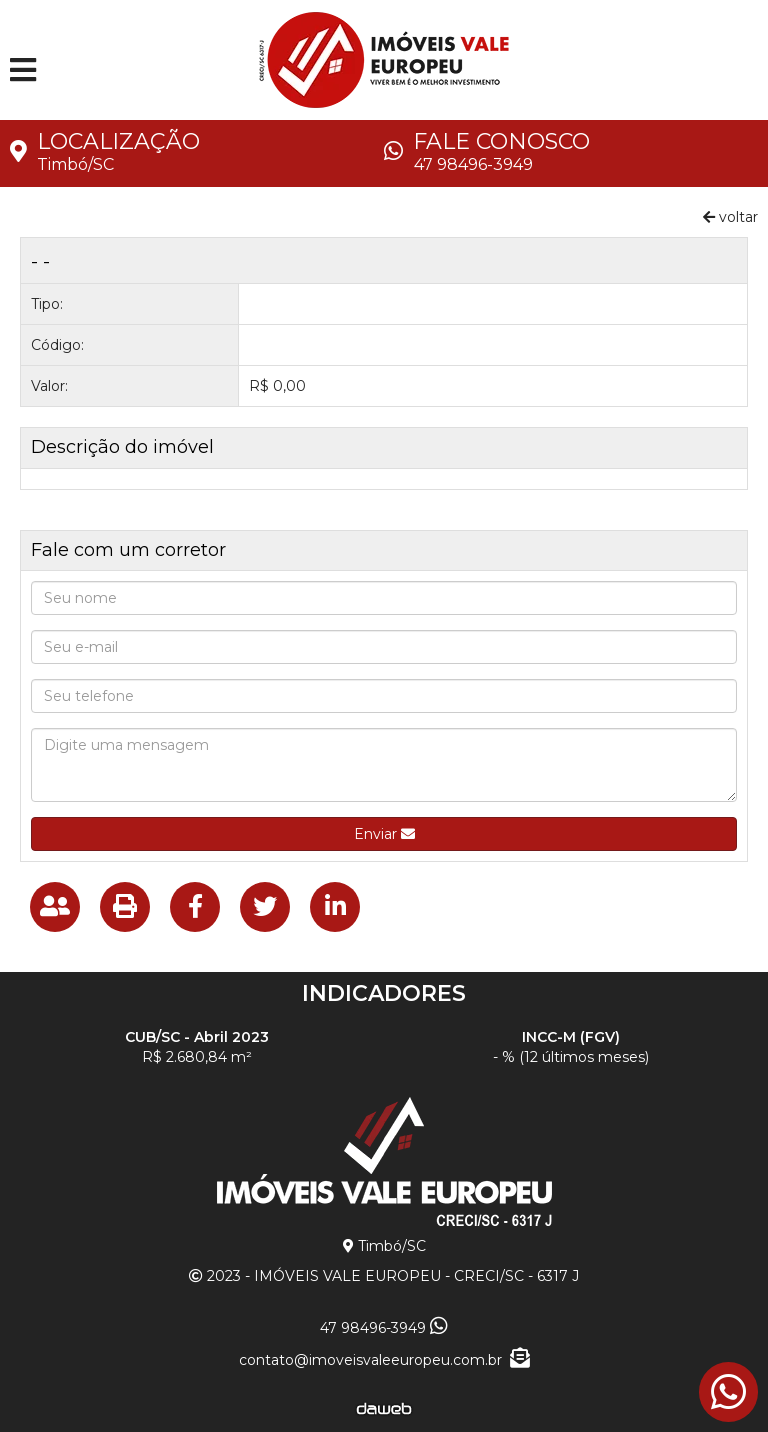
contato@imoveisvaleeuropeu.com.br (384, 1360)
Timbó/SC (75, 164)
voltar (730, 217)
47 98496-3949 (473, 164)
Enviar (384, 834)
